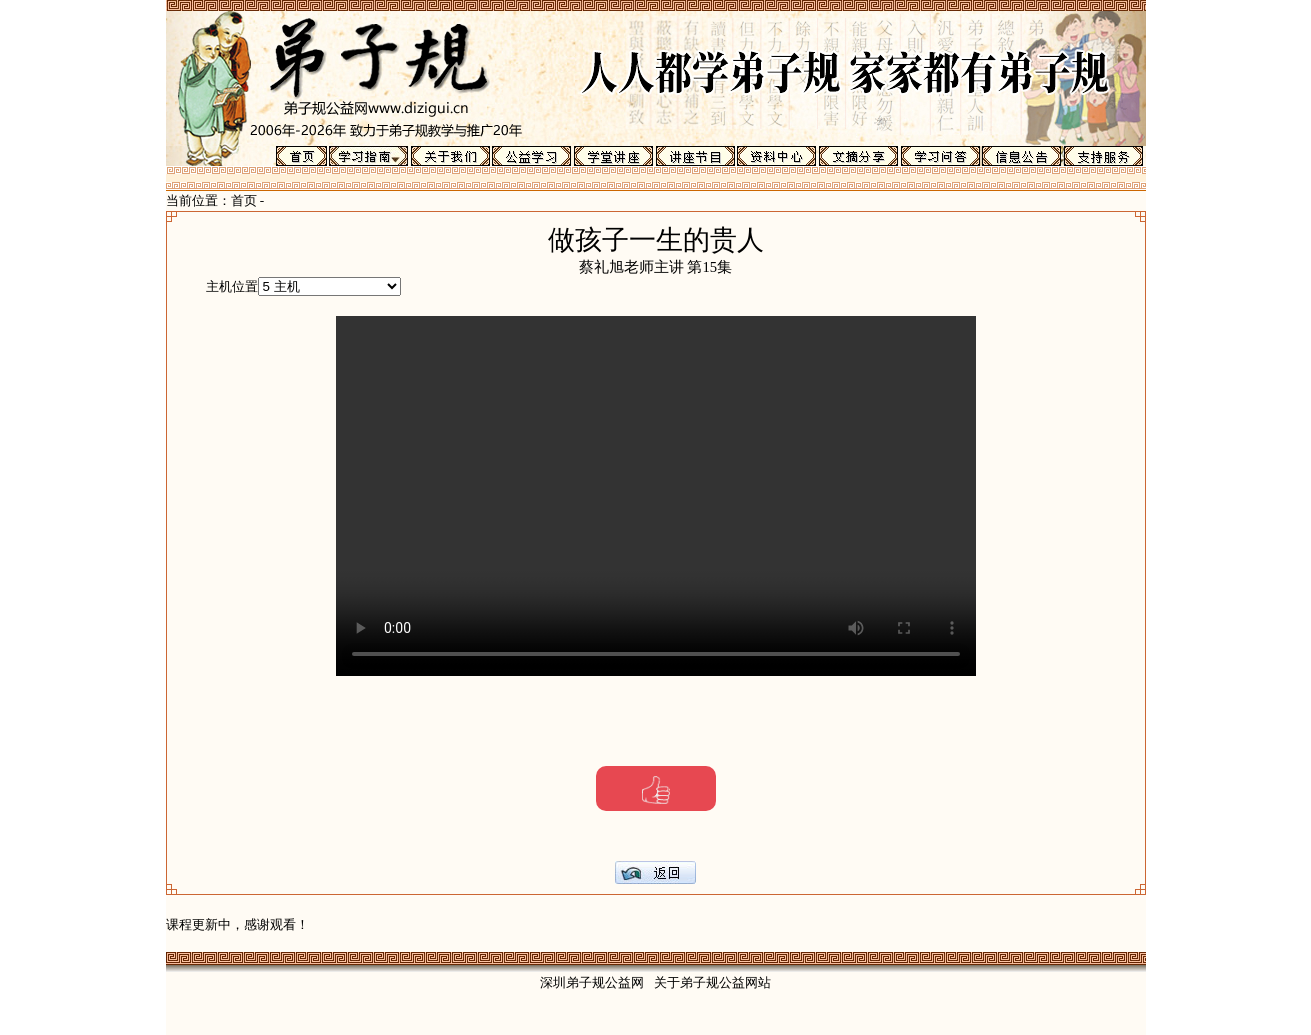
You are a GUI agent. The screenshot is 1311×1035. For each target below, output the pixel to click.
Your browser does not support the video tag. (656, 496)
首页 (244, 200)
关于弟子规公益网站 (712, 982)
